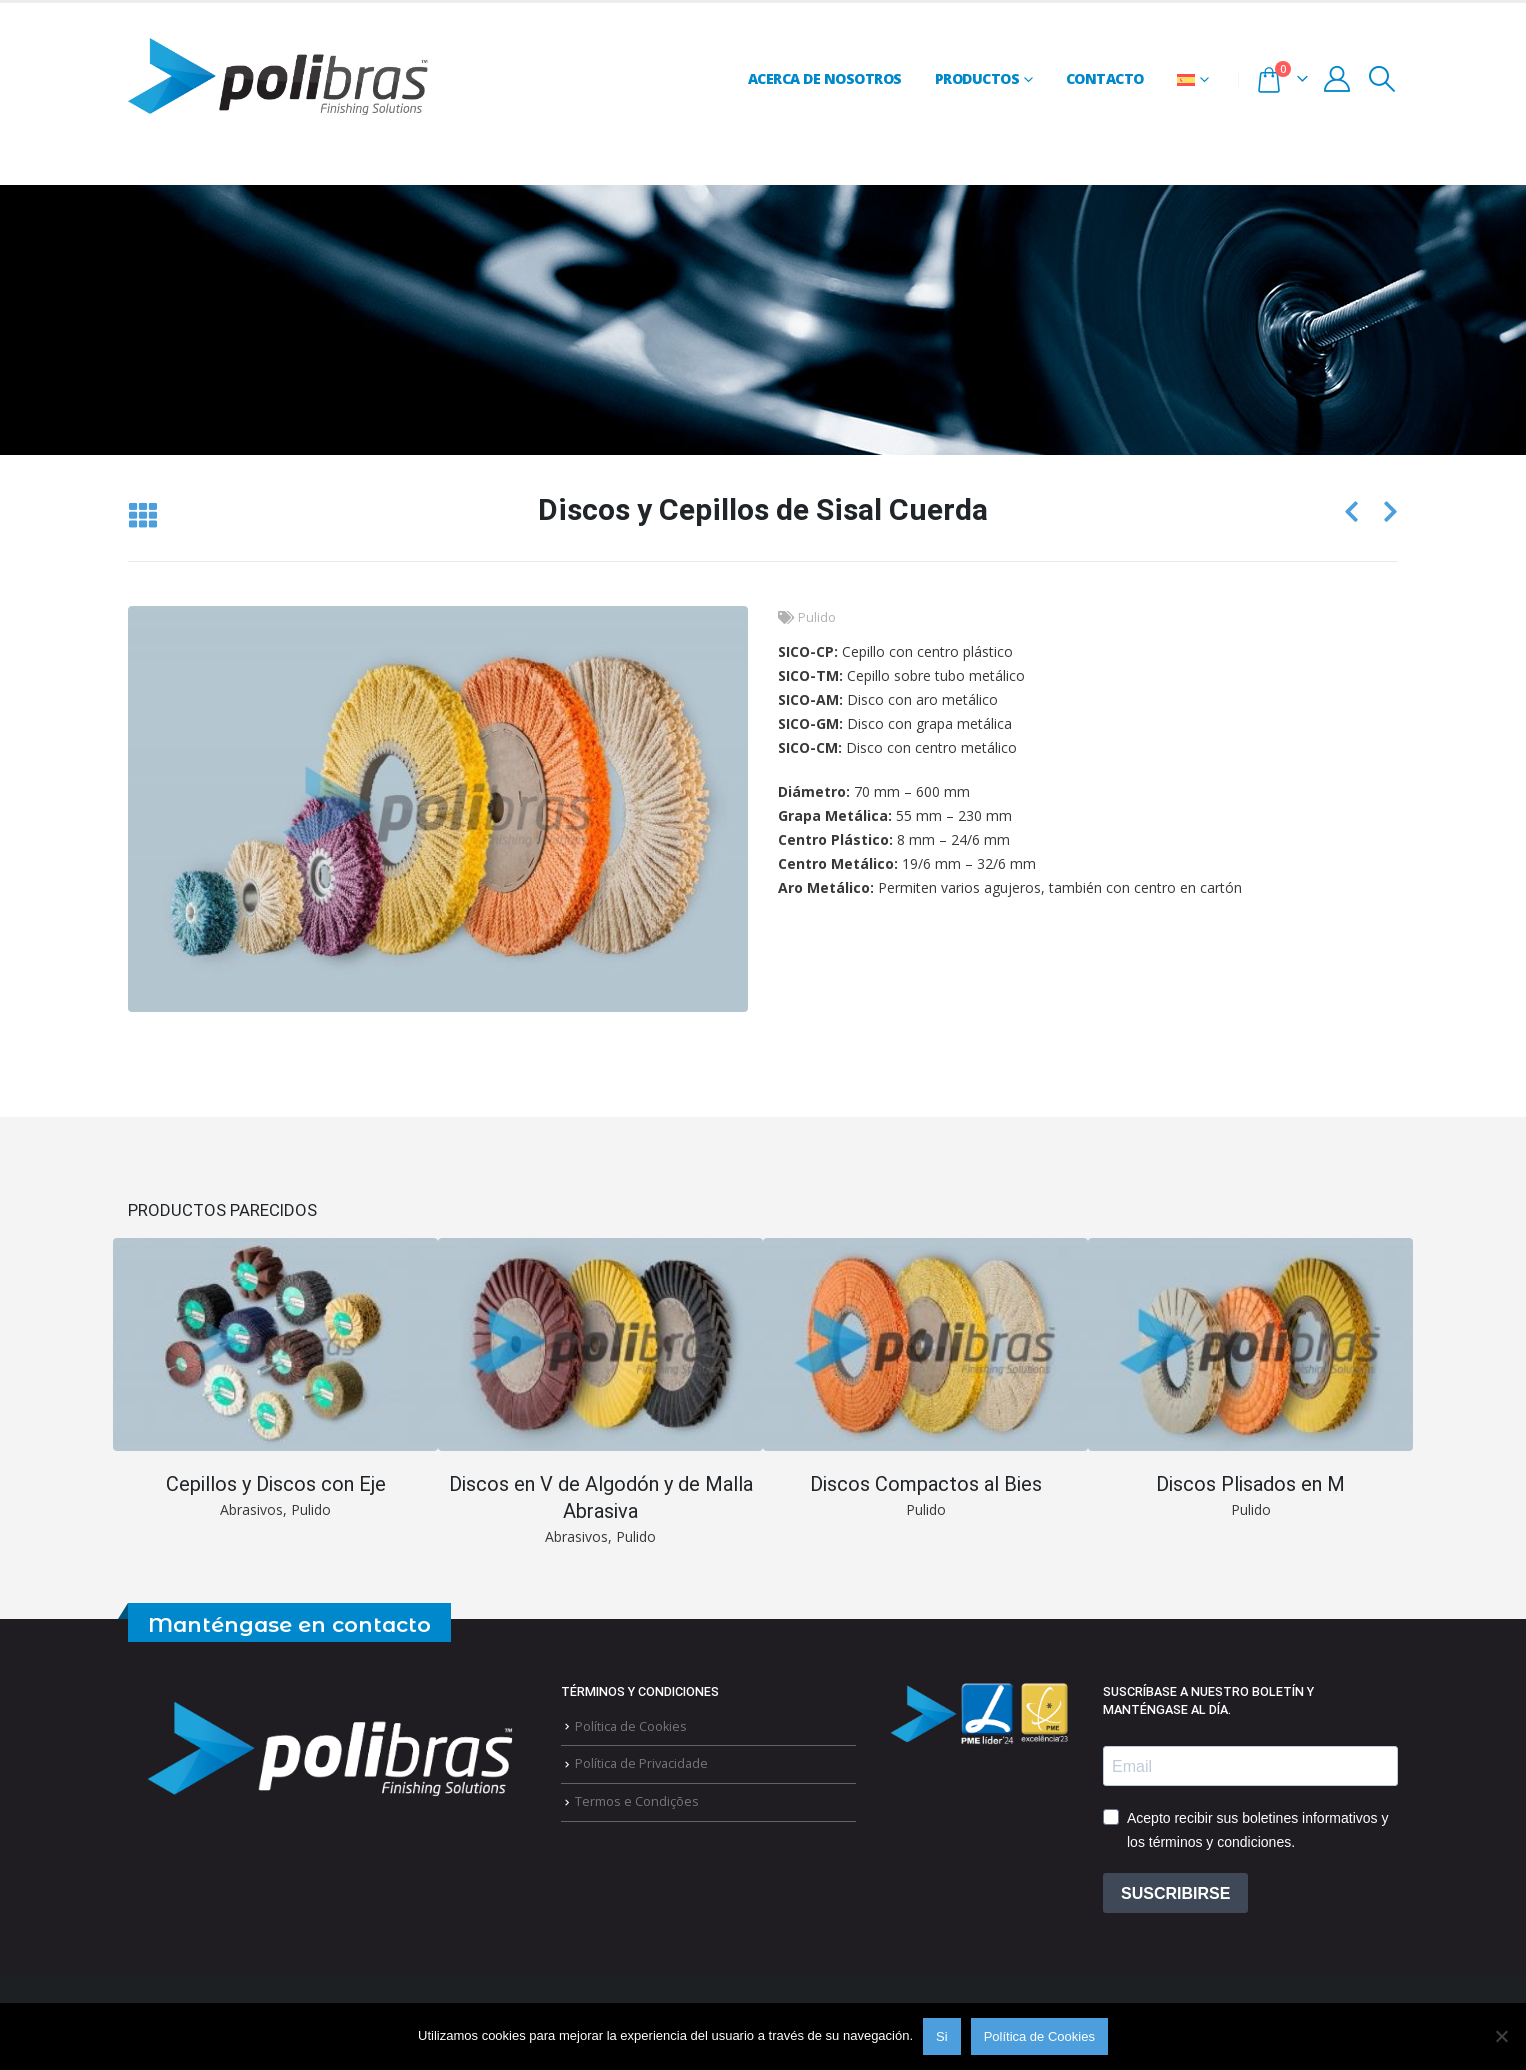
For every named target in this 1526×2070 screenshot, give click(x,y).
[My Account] (1337, 79)
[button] (1382, 79)
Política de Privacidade (641, 1767)
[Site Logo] (278, 79)
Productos (977, 78)
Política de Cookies (631, 1730)
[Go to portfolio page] (275, 1380)
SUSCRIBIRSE (1175, 1897)
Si (942, 2036)
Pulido (817, 617)
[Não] (1501, 2036)
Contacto (1105, 78)
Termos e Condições (637, 1805)
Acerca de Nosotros (825, 78)
